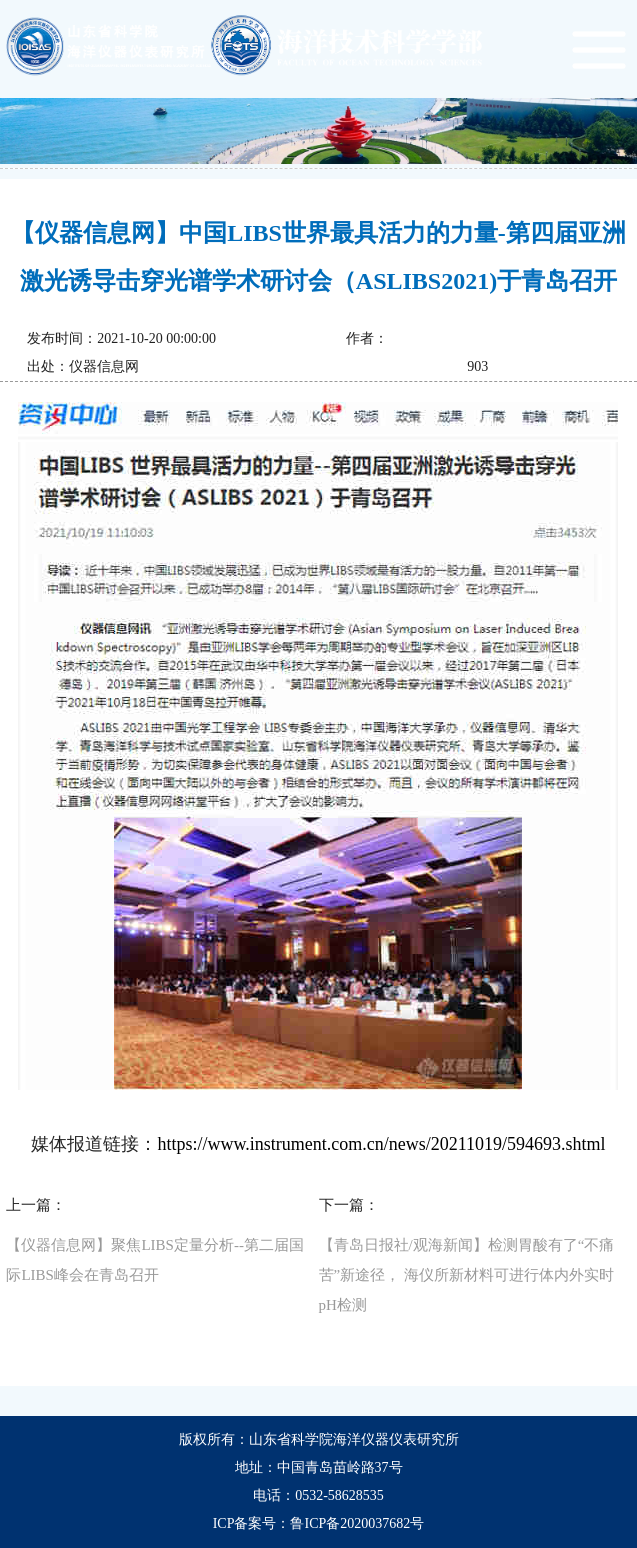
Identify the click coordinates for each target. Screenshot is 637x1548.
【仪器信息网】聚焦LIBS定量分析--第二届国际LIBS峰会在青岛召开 (155, 1260)
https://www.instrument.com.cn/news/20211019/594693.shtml (381, 1144)
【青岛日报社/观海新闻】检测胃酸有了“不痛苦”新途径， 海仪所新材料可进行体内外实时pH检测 (467, 1275)
